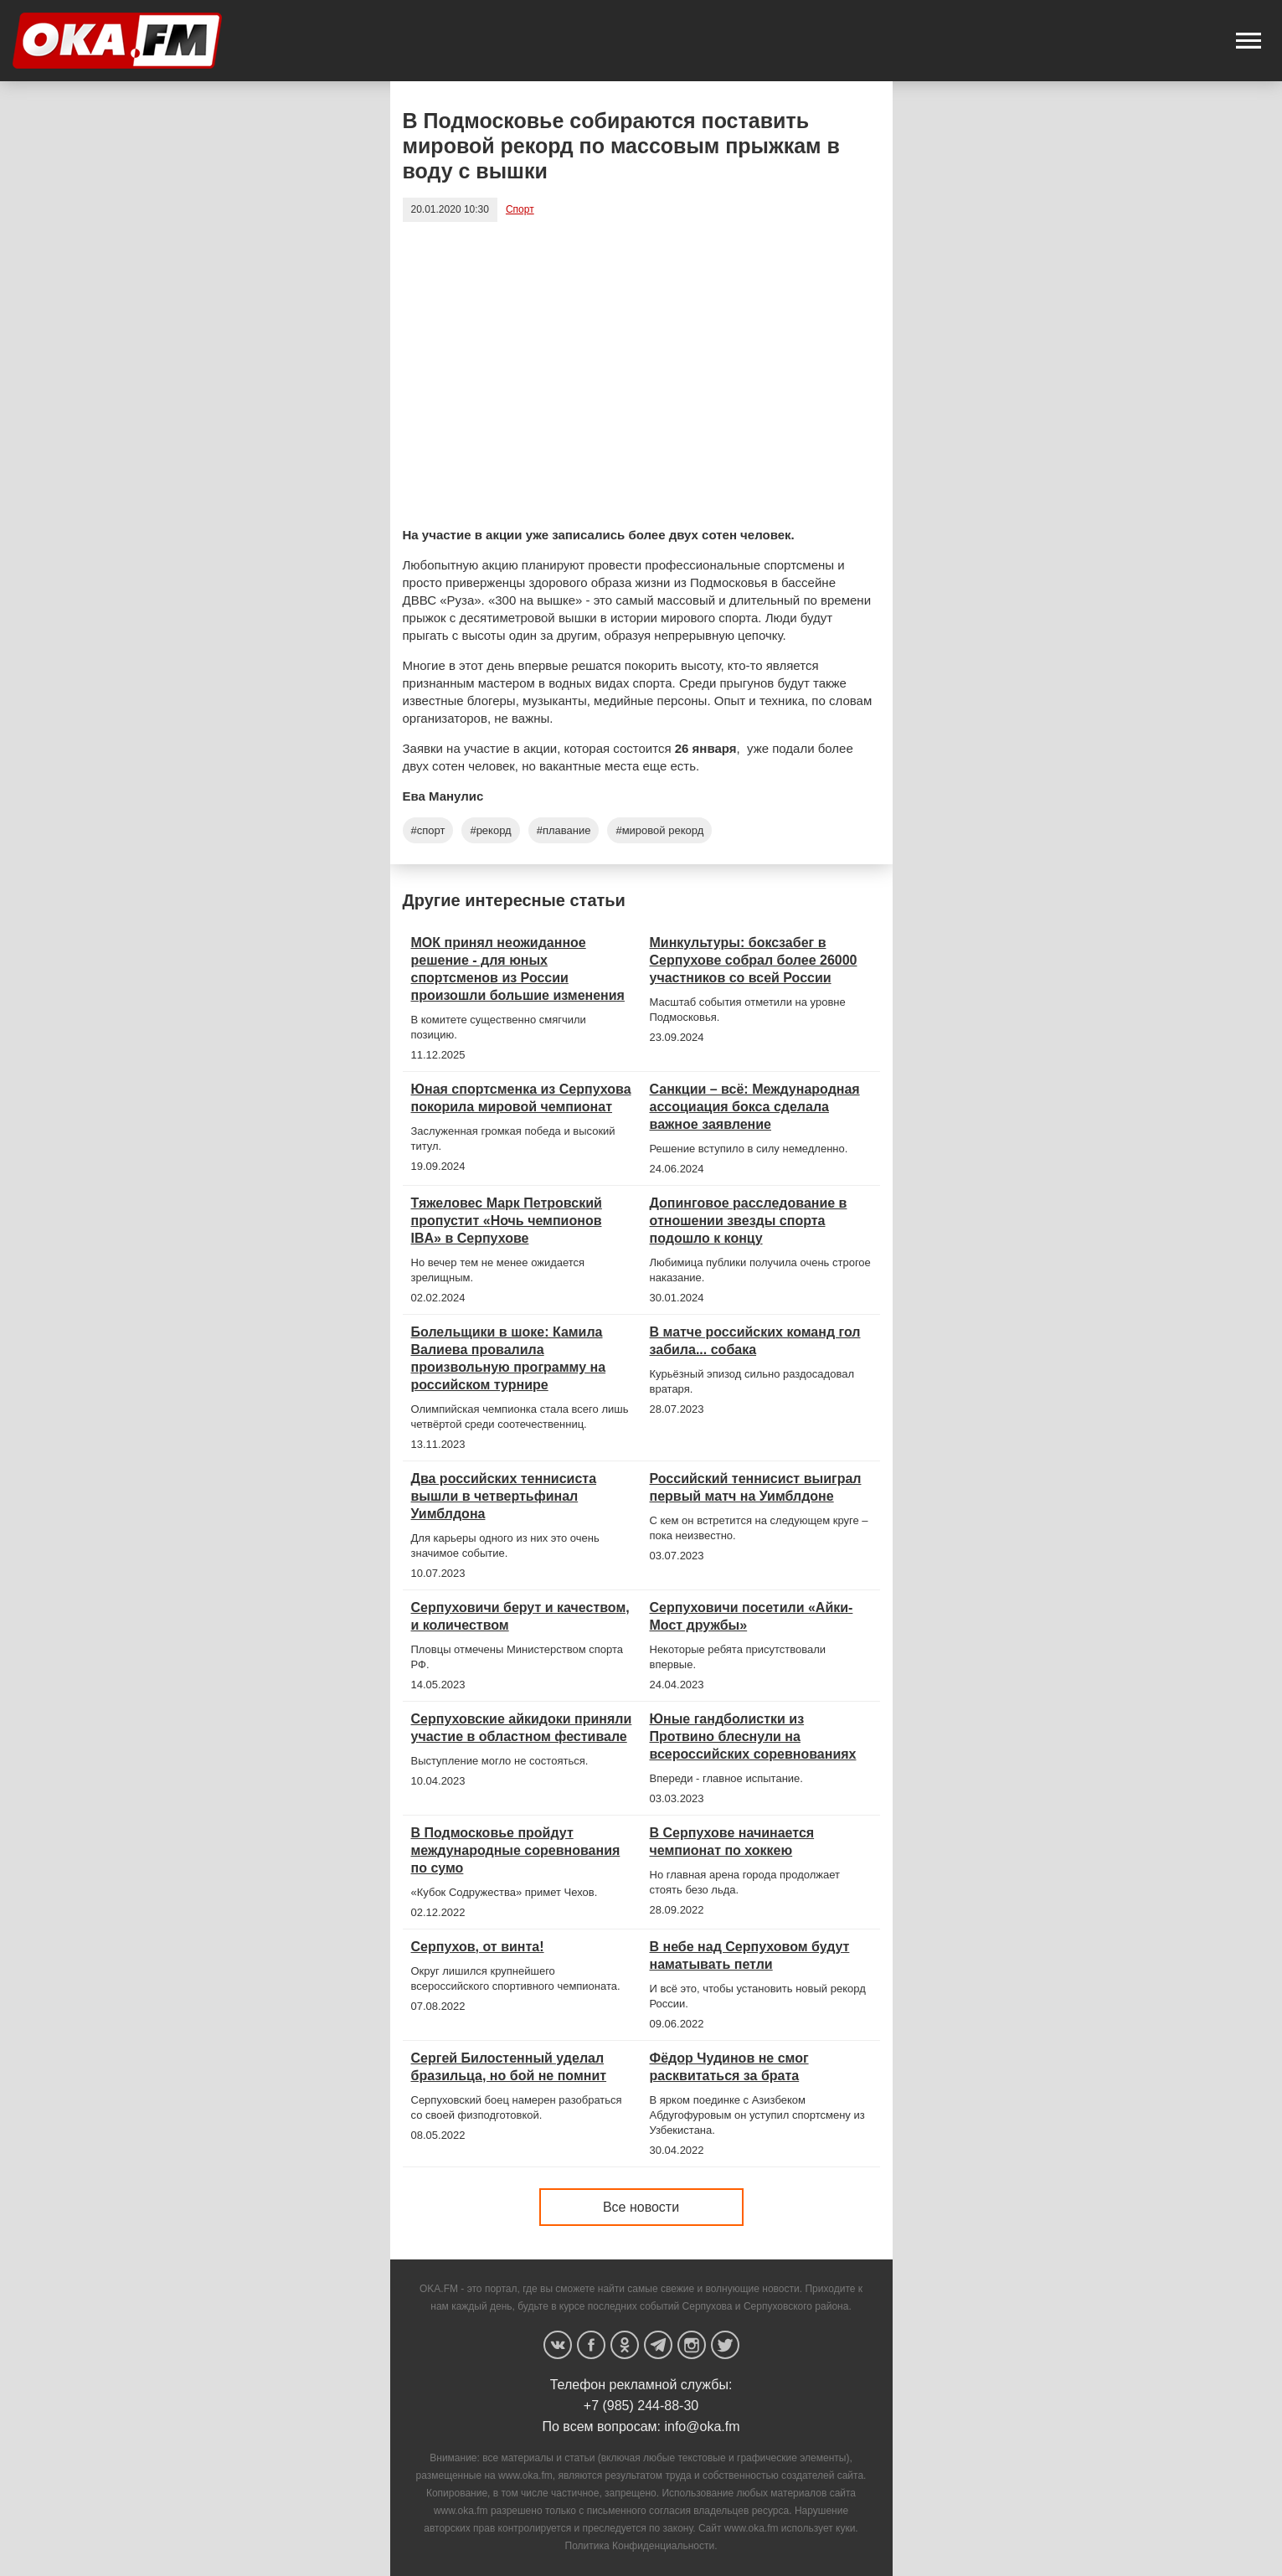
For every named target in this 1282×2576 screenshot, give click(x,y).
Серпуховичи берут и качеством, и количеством (520, 1616)
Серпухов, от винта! (477, 1947)
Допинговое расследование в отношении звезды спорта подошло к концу (748, 1220)
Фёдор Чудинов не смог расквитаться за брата (729, 2067)
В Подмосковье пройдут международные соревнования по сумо (515, 1850)
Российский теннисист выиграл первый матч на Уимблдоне (756, 1487)
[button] (1248, 41)
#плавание (564, 830)
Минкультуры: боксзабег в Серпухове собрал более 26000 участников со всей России (753, 960)
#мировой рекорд (659, 830)
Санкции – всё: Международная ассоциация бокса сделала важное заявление (755, 1106)
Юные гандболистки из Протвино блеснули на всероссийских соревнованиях (753, 1736)
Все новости (641, 2207)
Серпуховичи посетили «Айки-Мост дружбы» (751, 1616)
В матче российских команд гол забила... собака (755, 1341)
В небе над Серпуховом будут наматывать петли (750, 1955)
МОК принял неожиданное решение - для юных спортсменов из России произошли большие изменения (518, 968)
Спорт (520, 209)
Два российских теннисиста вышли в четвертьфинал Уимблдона (504, 1496)
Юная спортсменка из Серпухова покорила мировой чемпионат (521, 1098)
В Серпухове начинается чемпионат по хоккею (732, 1841)
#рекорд (490, 830)
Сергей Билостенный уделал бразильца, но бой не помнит (509, 2067)
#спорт (428, 830)
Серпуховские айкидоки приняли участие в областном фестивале (521, 1728)
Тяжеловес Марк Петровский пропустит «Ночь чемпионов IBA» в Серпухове (506, 1220)
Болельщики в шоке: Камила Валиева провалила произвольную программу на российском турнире (508, 1358)
